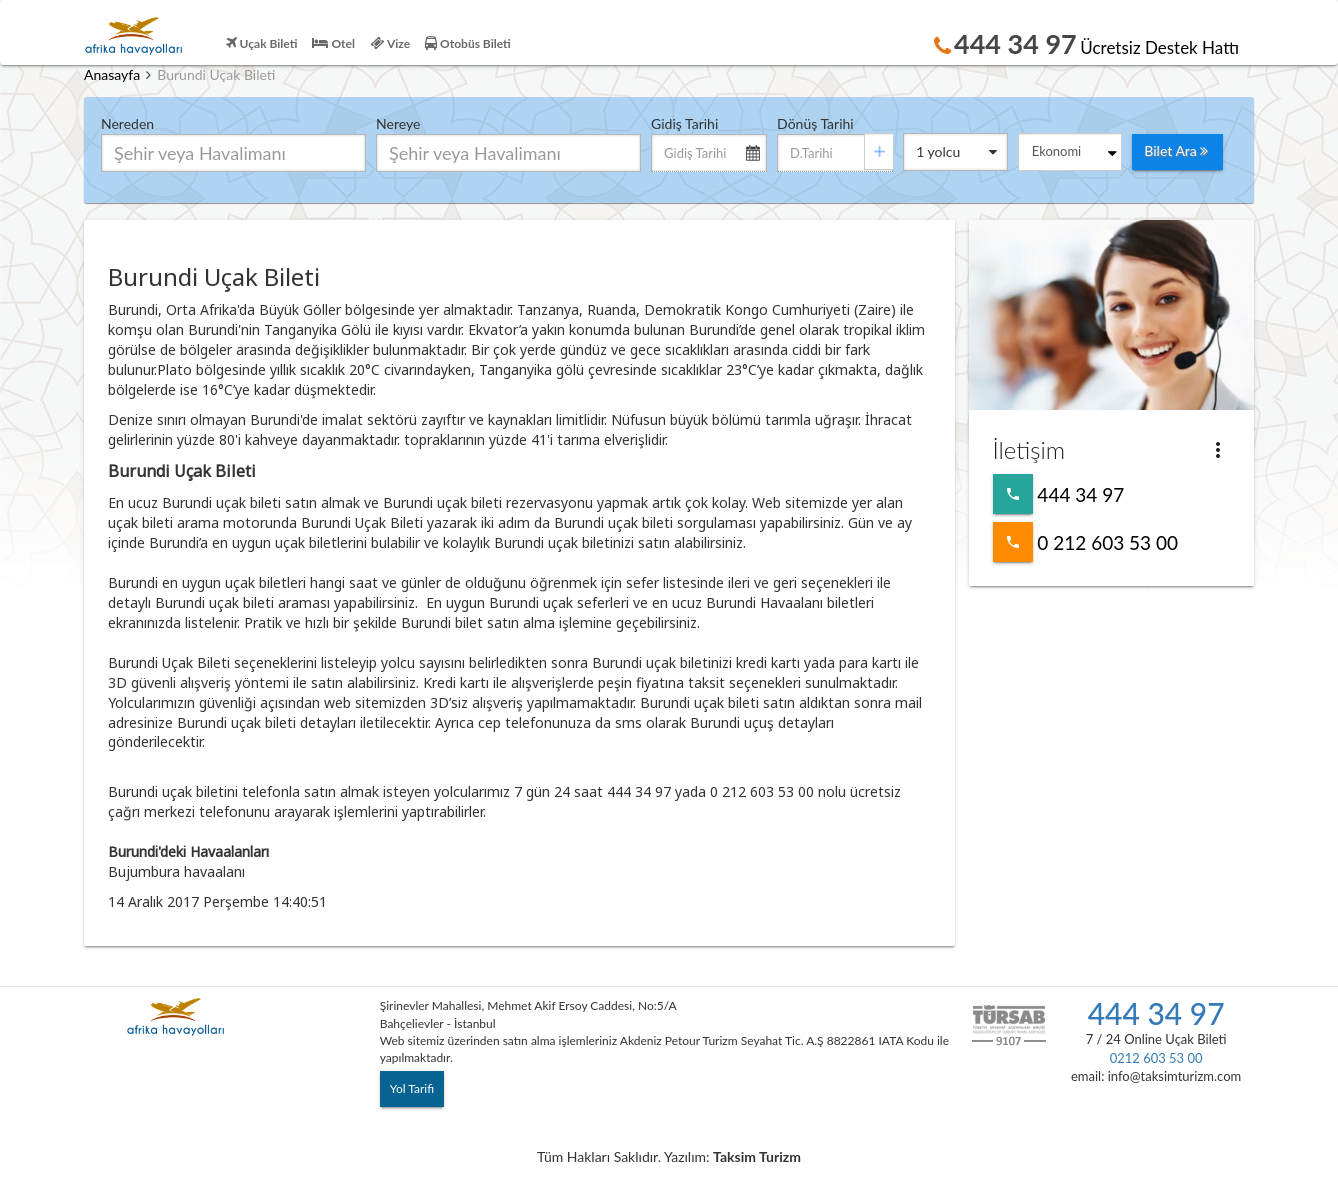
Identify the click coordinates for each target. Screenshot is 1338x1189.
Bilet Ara (1176, 152)
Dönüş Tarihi (815, 123)
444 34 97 (1013, 494)
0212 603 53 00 (1156, 1058)
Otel (333, 43)
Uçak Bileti (262, 43)
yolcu (956, 153)
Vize (390, 43)
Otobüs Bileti (468, 43)
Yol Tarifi (412, 1088)
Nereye (398, 123)
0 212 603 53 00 (1013, 542)
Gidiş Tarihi (684, 123)
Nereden (127, 123)
